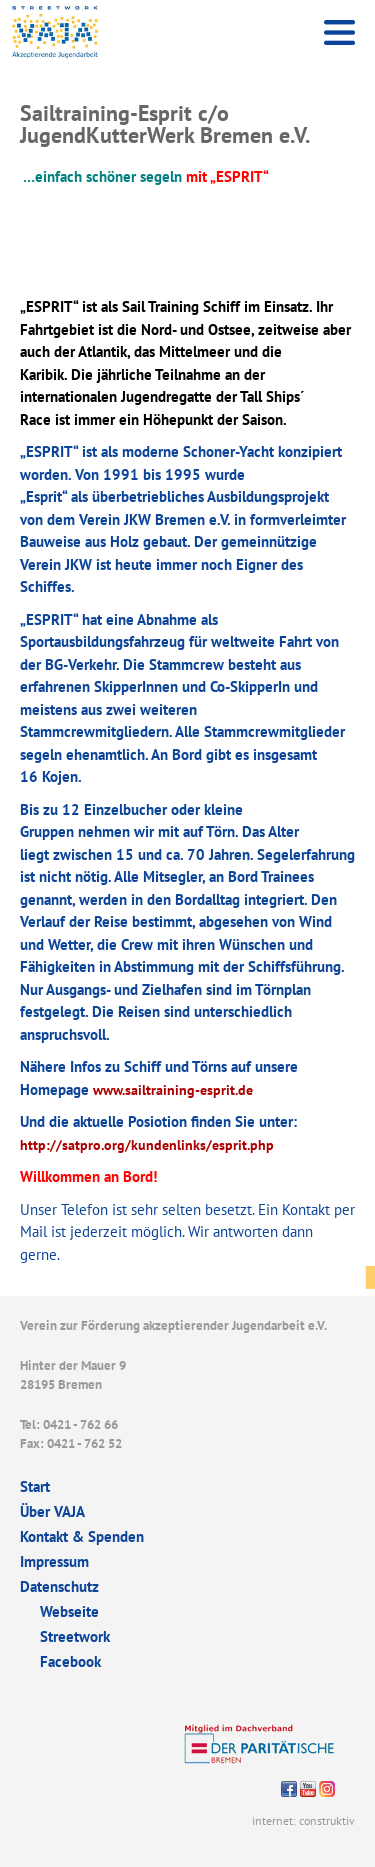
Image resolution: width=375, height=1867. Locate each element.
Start (35, 1486)
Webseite (69, 1611)
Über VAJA (52, 1511)
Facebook (70, 1661)
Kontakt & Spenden (82, 1536)
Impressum (54, 1561)
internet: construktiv (303, 1820)
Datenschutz (59, 1586)
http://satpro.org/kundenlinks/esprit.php (147, 1145)
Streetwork (75, 1636)
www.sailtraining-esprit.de (173, 1090)
